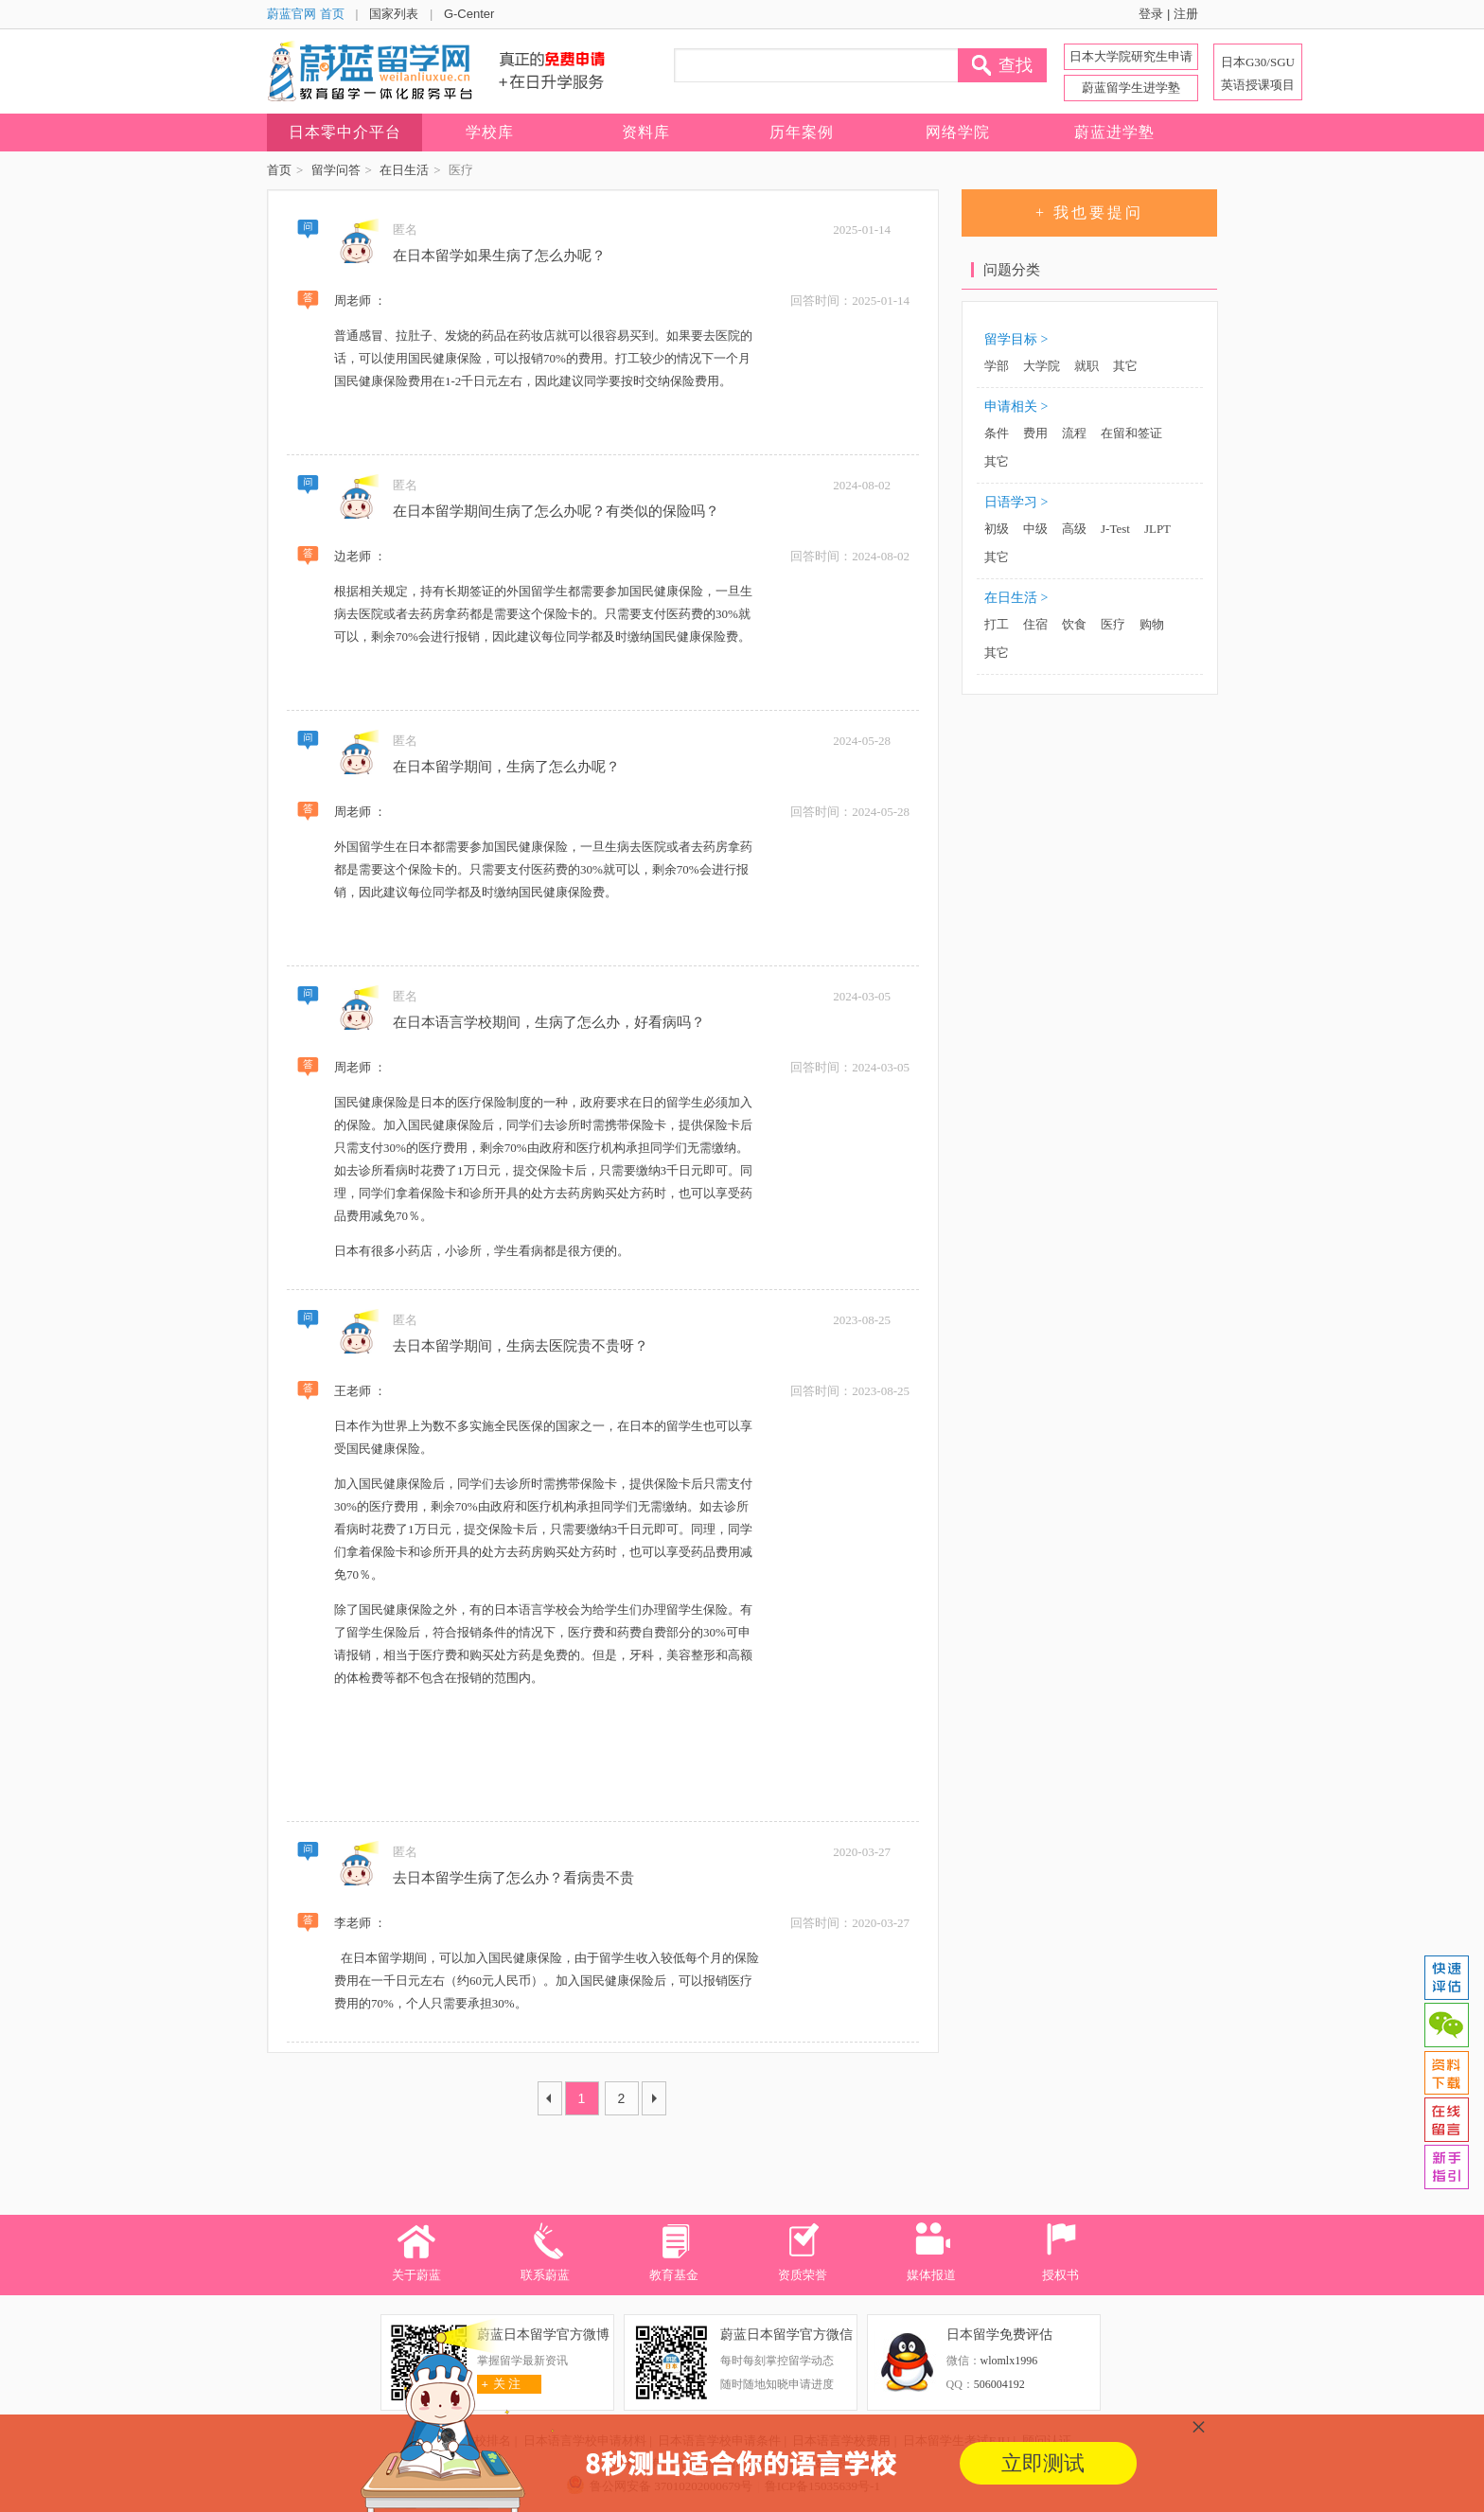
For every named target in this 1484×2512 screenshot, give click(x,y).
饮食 (1074, 624)
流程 (1074, 433)
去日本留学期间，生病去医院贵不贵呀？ (520, 1345)
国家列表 (393, 14)
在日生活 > (1016, 598)
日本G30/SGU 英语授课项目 (1258, 73)
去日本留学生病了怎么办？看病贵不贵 (513, 1877)
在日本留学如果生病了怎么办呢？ (499, 255)
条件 (996, 433)
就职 (1086, 366)
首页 (279, 170)
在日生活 (404, 170)
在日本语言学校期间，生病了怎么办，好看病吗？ (549, 1022)
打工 (996, 624)
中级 (1035, 529)
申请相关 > (1016, 406)
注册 (1186, 14)
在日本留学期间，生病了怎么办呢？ (506, 766)
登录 (1151, 14)
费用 (1035, 433)
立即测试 (1043, 2463)
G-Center (469, 14)
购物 (1152, 624)
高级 (1074, 529)
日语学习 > (1016, 502)
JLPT (1157, 529)
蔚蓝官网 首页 (305, 14)
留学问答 (336, 170)
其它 (1125, 366)
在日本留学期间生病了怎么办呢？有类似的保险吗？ (556, 511)
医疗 (1113, 624)
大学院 (1041, 366)
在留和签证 (1131, 433)
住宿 (1035, 624)
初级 (996, 529)
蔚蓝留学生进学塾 (1131, 87)
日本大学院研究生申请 (1130, 56)
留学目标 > (1016, 339)
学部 (996, 366)
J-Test (1115, 529)
